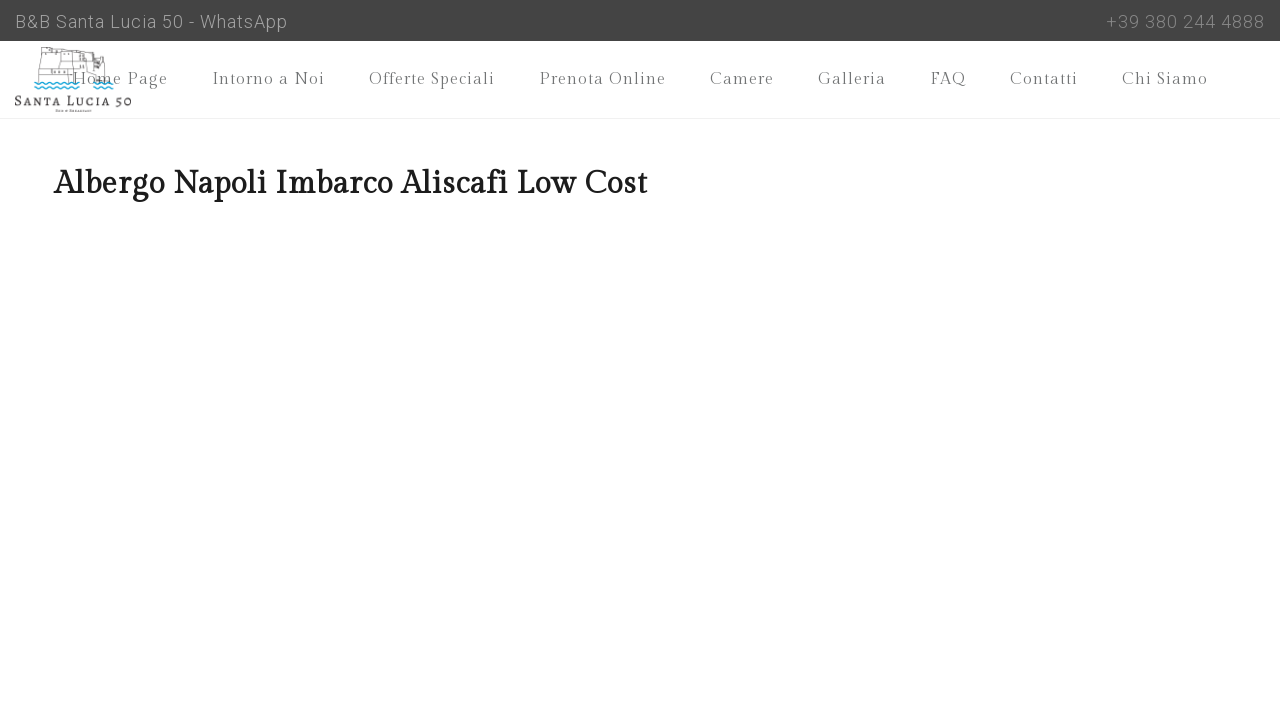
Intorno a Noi (268, 79)
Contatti (1044, 79)
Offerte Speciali (432, 79)
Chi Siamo (1165, 79)
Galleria (852, 79)
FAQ (948, 79)
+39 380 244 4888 (1185, 21)
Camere (742, 79)
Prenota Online (602, 79)
